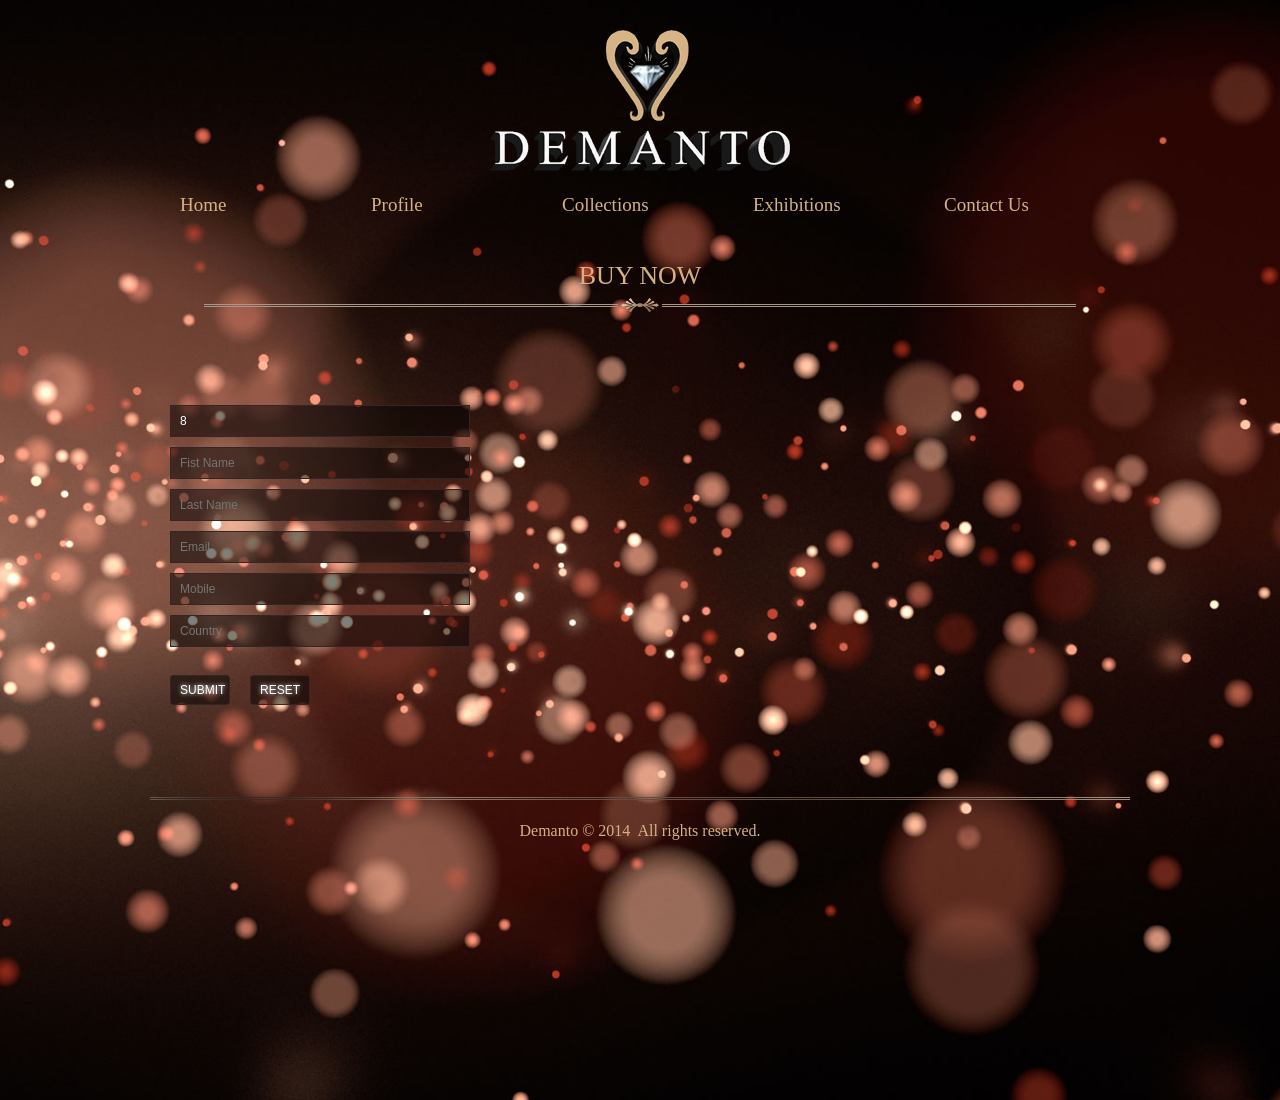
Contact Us (986, 204)
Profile (397, 204)
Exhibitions (797, 204)
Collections (605, 204)
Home (203, 204)
